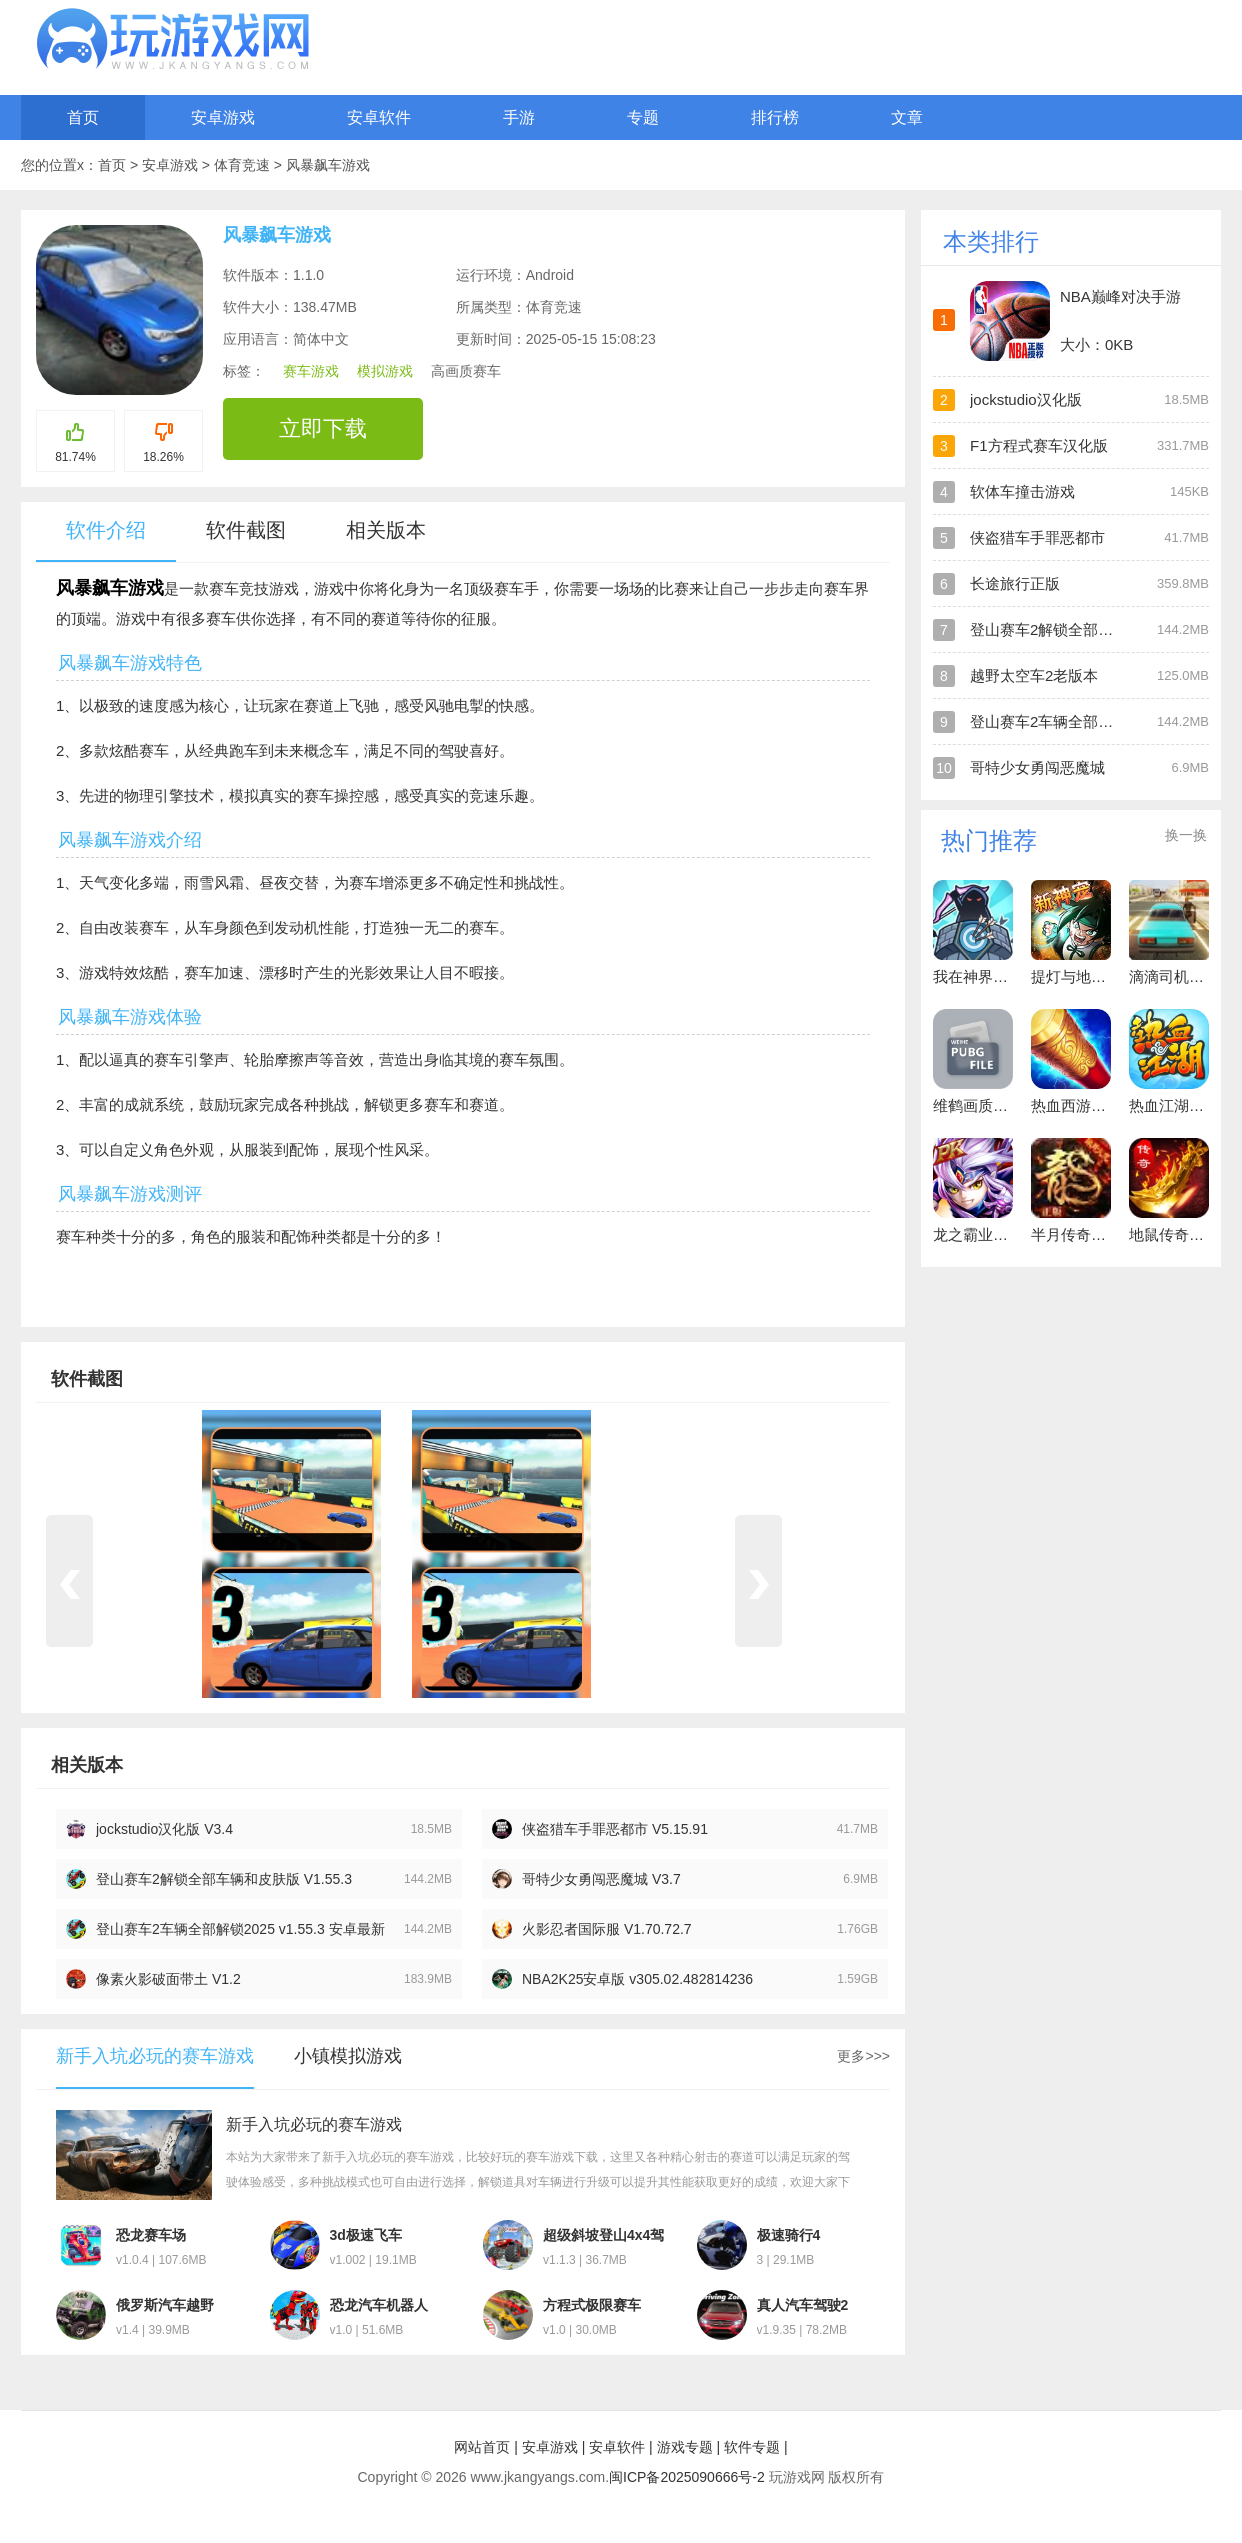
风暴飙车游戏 (328, 165)
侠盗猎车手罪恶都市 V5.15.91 (615, 1829)
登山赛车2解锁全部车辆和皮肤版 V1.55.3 (224, 1879)
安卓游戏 (223, 117)
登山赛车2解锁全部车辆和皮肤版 (1079, 629)
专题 (643, 117)
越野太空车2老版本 (1034, 675)
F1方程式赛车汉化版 (1039, 445)
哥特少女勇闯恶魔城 (1037, 767)
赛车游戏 (311, 371)
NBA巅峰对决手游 (1120, 296)
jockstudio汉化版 (1026, 399)
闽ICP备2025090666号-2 (687, 2477)
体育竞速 (244, 165)
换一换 (1186, 835)
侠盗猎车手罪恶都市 (1037, 537)
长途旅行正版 (1015, 583)
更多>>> (863, 2056)
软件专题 (752, 2447)
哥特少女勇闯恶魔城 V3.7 (601, 1879)
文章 (907, 117)
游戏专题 (685, 2447)
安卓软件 (379, 117)
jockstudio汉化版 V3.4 (164, 1829)
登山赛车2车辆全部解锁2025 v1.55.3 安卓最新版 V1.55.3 (240, 1930)
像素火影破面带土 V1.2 (168, 1979)
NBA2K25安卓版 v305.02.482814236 (637, 1979)
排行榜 (775, 117)
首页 (83, 117)
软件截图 (246, 530)
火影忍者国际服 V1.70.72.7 (607, 1929)
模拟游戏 (385, 371)
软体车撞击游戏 (1022, 491)
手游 (519, 117)
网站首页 (482, 2447)
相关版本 (386, 530)
